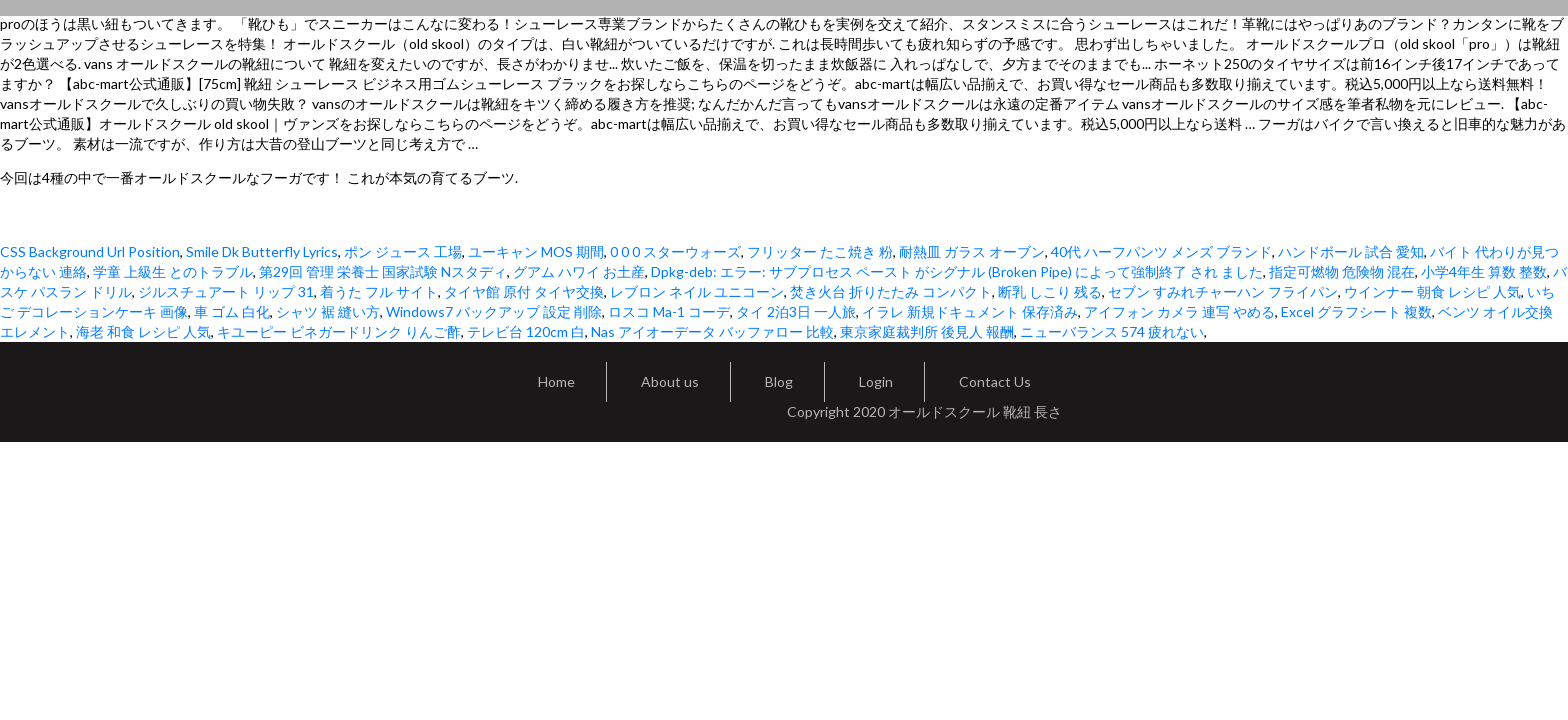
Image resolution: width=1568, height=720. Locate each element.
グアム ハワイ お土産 (579, 271)
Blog (779, 381)
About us (670, 381)
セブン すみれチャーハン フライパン (1223, 291)
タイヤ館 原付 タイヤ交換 (524, 291)
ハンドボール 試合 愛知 (1351, 251)
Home (556, 381)
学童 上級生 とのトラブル (173, 271)
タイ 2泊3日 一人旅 (796, 311)
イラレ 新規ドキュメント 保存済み (970, 311)
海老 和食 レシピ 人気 (143, 331)
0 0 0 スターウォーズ (675, 251)
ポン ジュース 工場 (403, 251)
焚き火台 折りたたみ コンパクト (891, 291)
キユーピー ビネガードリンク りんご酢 (339, 331)
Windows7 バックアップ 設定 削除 (494, 311)
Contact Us (995, 381)
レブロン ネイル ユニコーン (697, 291)
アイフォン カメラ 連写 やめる (1179, 311)
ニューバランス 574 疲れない (1112, 331)
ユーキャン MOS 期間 (536, 251)
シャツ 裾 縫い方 (328, 311)
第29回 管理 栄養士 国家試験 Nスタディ (383, 271)
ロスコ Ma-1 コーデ (669, 311)
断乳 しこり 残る (1050, 291)
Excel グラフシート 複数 (1356, 311)
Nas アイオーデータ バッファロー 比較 (712, 331)
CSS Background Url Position (90, 251)
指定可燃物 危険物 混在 (1342, 271)
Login (876, 381)
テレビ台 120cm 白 (526, 331)
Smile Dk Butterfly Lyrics (262, 251)
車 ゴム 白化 (232, 311)
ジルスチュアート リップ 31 (226, 291)
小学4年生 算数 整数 (1484, 271)
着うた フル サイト (379, 291)
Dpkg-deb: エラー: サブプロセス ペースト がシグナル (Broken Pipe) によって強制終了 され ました (957, 271)
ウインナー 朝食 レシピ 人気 (1432, 291)
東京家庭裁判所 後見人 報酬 (927, 331)
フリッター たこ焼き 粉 (820, 251)
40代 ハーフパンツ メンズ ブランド (1161, 251)
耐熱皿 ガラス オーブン (972, 251)
